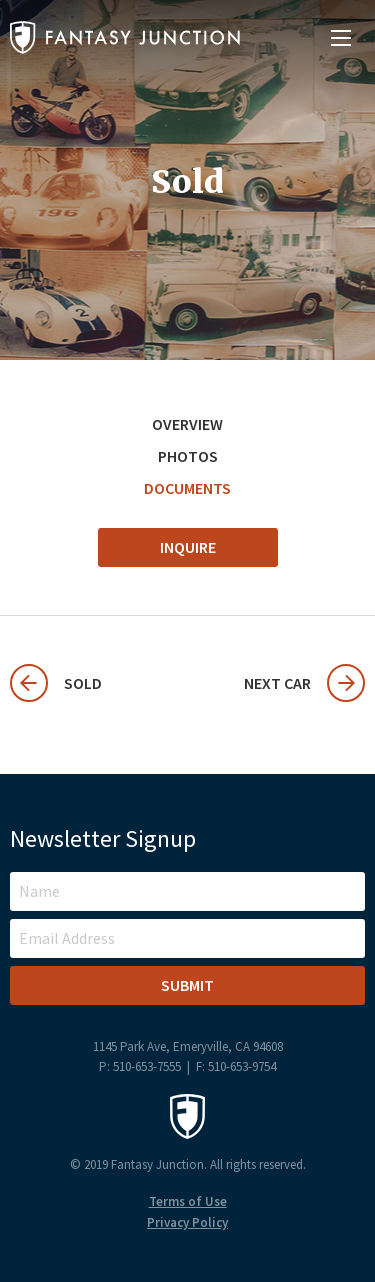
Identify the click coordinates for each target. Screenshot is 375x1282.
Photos (188, 456)
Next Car (304, 683)
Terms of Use (188, 1201)
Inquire (188, 547)
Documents (187, 488)
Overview (187, 424)
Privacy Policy (187, 1222)
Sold (56, 683)
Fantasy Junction (125, 37)
